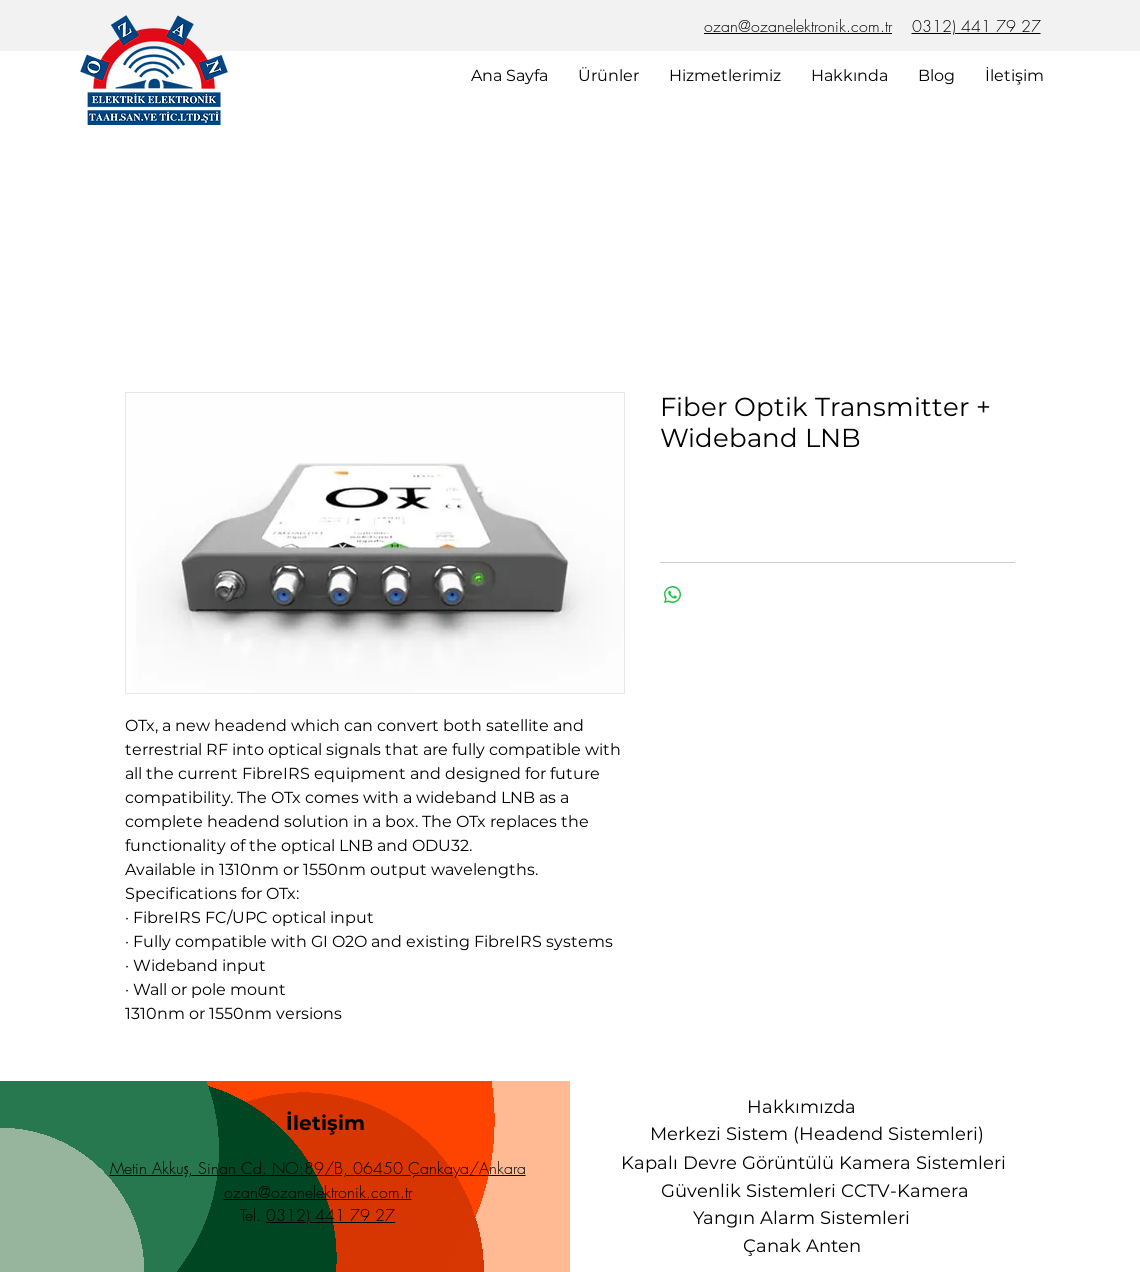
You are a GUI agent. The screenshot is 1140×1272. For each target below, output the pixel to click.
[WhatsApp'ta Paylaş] (673, 595)
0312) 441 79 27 (976, 26)
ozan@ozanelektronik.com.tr (798, 26)
